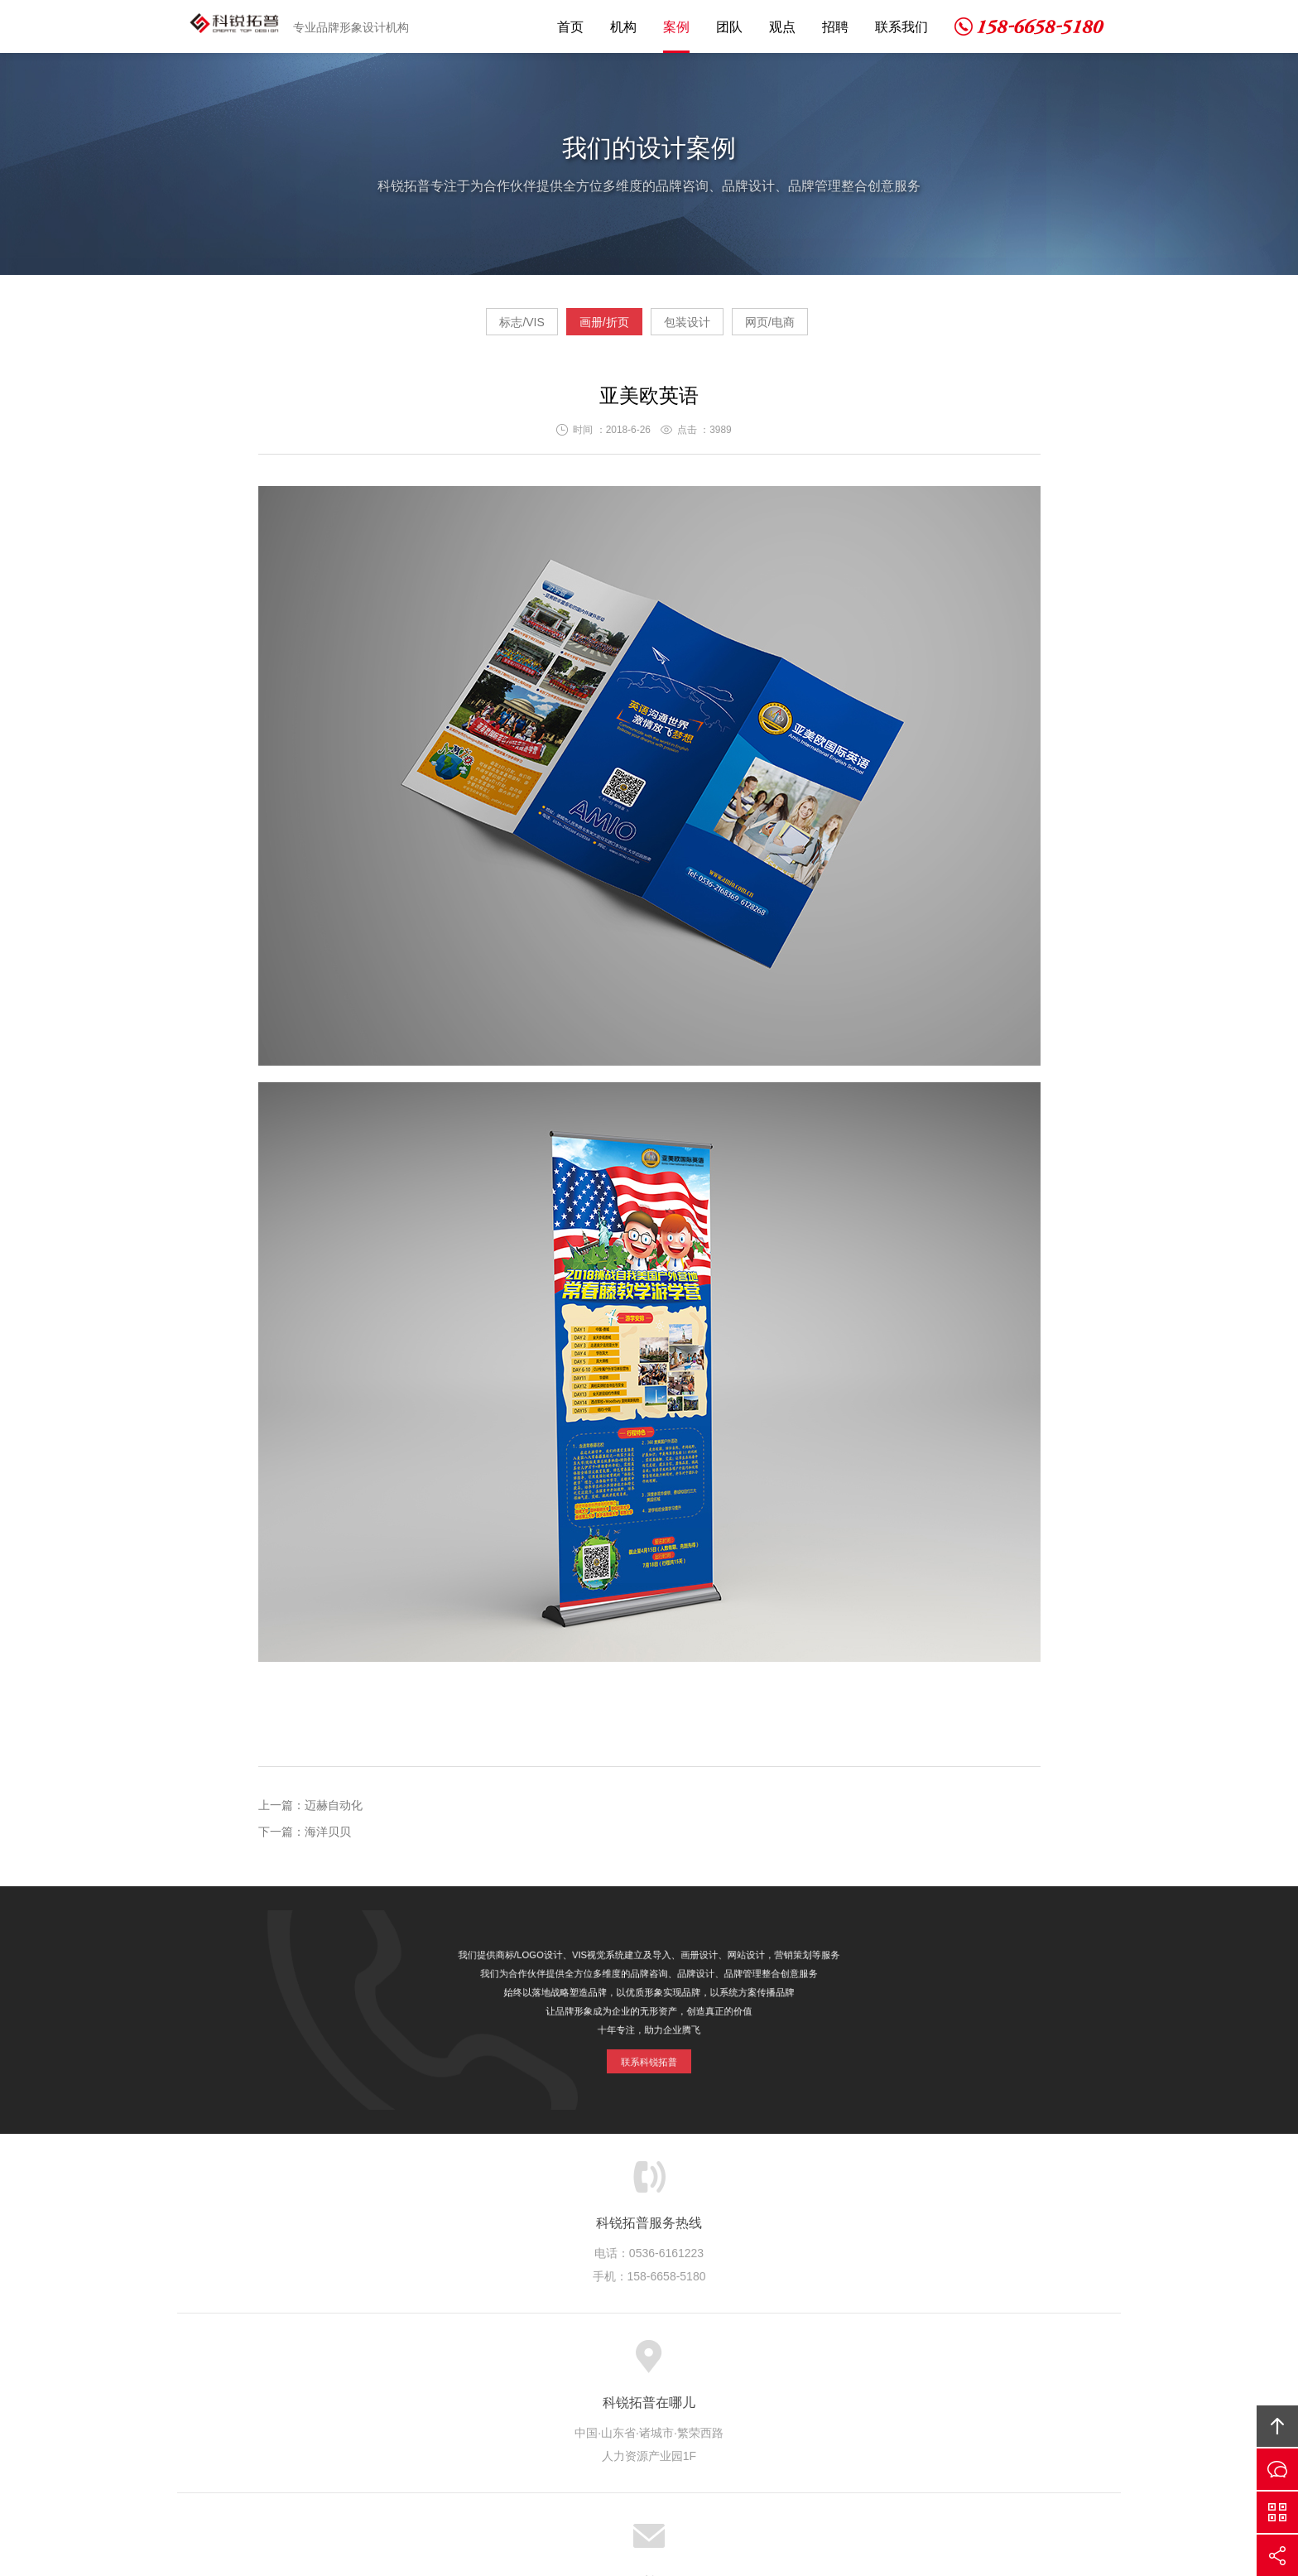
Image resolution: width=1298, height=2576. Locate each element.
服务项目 (511, 2363)
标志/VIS (474, 328)
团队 (729, 27)
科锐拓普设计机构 (237, 26)
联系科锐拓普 (649, 2042)
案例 (676, 27)
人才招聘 (783, 2363)
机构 (623, 27)
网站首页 (374, 2363)
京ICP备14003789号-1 (774, 2471)
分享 (1277, 2555)
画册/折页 (588, 328)
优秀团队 (647, 2363)
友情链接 (920, 2363)
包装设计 (703, 328)
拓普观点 (715, 2363)
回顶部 (1277, 2426)
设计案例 (578, 2363)
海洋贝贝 (328, 1838)
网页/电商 (817, 328)
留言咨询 (1277, 2469)
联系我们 (901, 27)
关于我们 (442, 2363)
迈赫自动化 (334, 1811)
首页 (570, 27)
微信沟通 (1277, 2512)
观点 (782, 27)
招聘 (835, 27)
